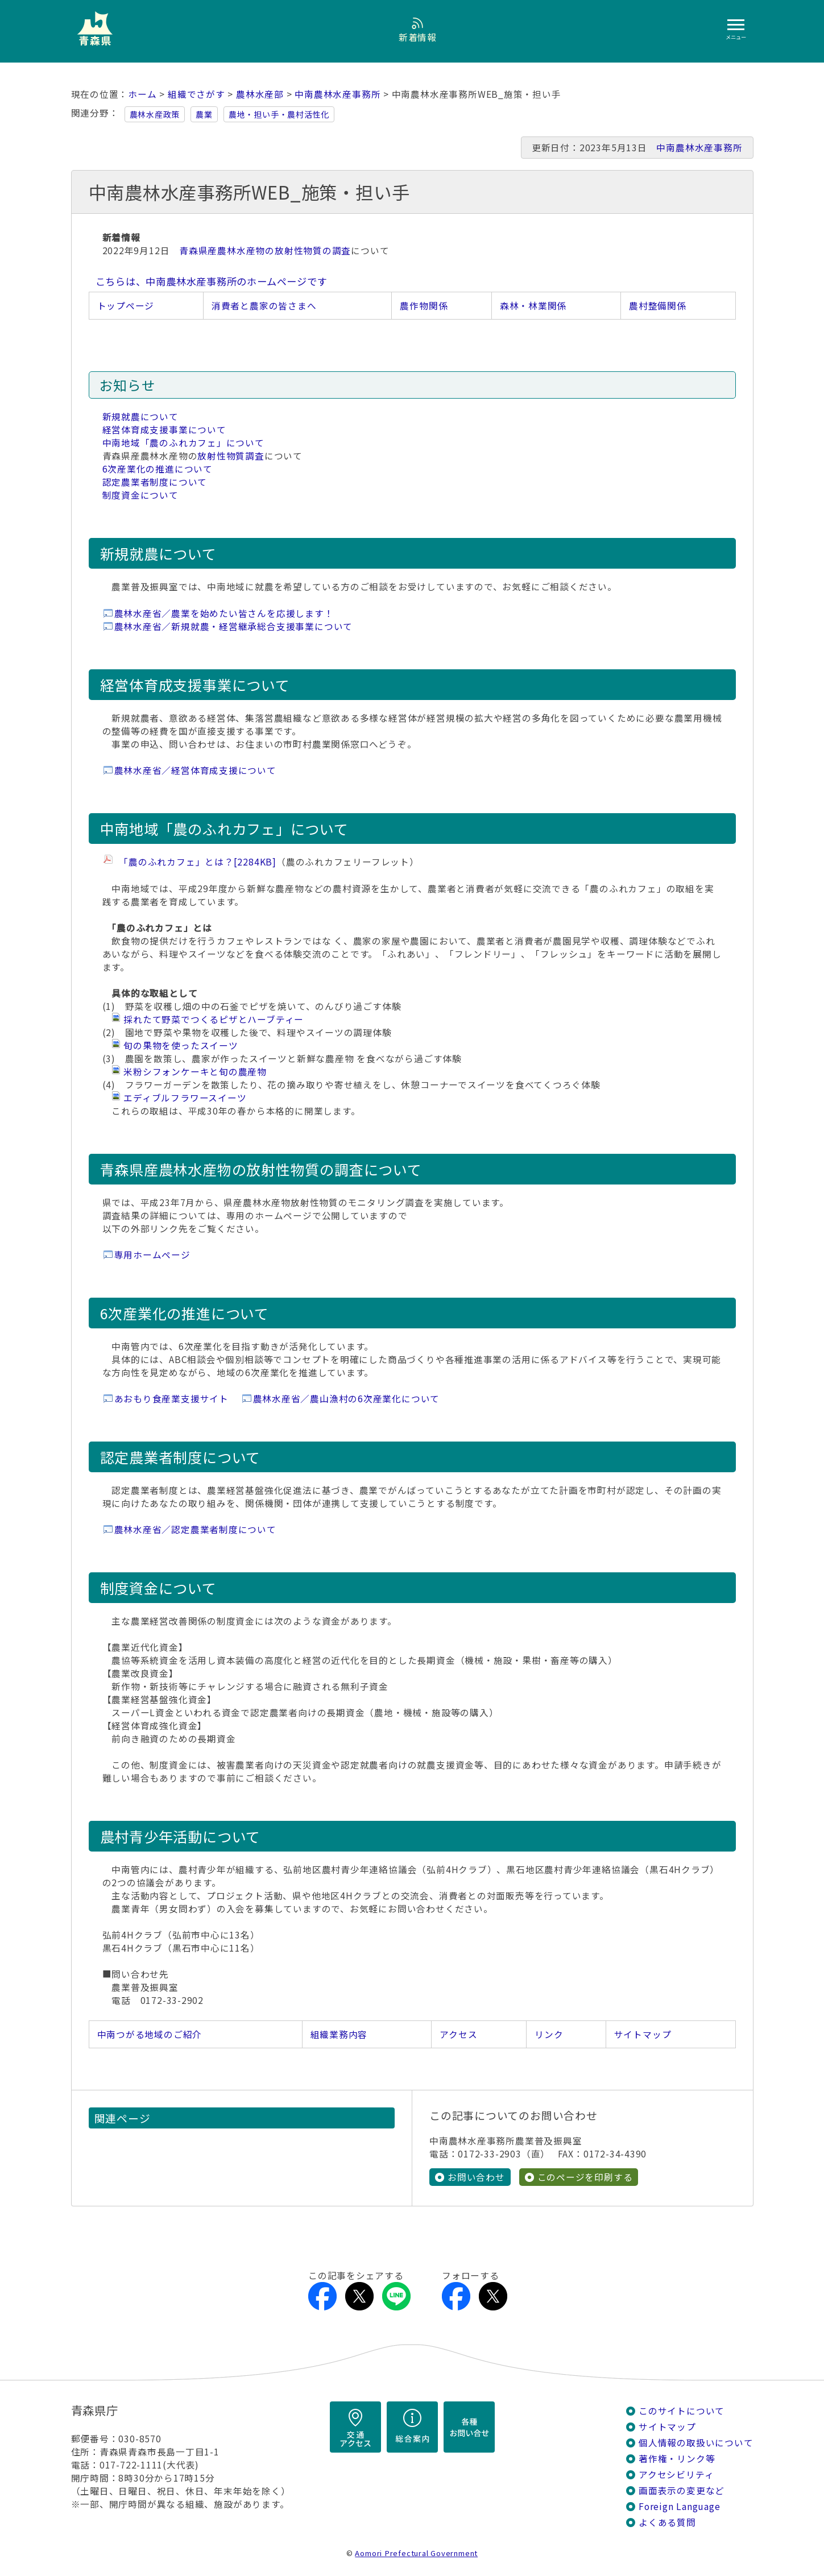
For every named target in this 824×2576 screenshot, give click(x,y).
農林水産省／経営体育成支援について (195, 770)
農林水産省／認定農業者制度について (195, 1529)
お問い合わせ (476, 2177)
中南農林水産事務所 (337, 94)
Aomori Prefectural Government (416, 2553)
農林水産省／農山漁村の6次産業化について (346, 1398)
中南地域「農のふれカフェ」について (183, 442)
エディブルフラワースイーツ (184, 1097)
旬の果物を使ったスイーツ (180, 1045)
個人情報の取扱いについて (696, 2442)
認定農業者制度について (155, 481)
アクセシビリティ (676, 2474)
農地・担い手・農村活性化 (279, 114)
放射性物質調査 (230, 455)
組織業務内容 (339, 2034)
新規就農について (140, 416)
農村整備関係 (657, 305)
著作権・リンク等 (677, 2458)
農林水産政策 (155, 114)
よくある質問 (667, 2522)
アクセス (458, 2034)
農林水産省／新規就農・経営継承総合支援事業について (233, 626)
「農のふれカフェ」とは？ (195, 861)
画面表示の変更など (681, 2490)
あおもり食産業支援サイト (171, 1398)
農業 (204, 114)
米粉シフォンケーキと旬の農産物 (195, 1071)
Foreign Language (680, 2506)
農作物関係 (424, 305)
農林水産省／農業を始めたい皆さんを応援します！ (224, 613)
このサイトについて (681, 2410)
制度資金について (140, 495)
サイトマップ (643, 2034)
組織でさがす (196, 94)
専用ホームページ (152, 1254)
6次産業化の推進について (157, 468)
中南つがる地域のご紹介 (149, 2034)
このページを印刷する (585, 2177)
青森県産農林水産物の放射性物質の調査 (265, 250)
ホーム (142, 94)
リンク (549, 2034)
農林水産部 (260, 94)
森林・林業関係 (533, 305)
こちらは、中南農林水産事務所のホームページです (212, 281)
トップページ (126, 305)
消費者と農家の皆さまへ (264, 305)
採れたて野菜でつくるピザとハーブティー (213, 1019)
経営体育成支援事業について (164, 429)
